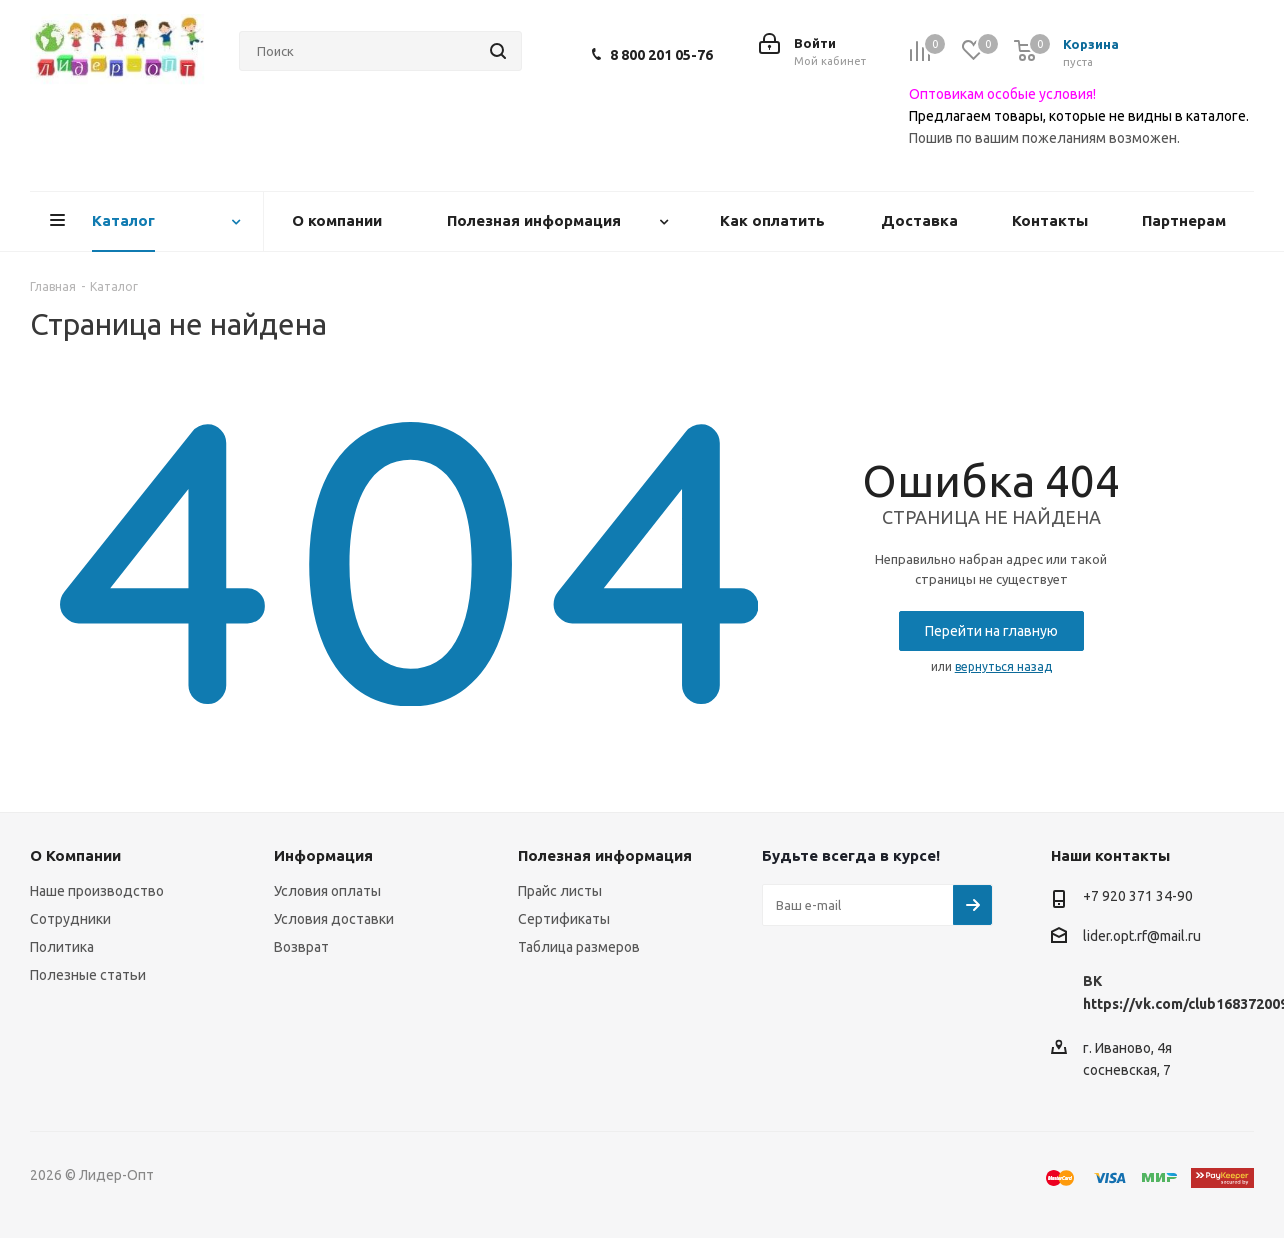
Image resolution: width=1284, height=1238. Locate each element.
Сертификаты (564, 919)
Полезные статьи (88, 975)
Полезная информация (605, 855)
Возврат (301, 947)
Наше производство (97, 891)
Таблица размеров (579, 947)
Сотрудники (70, 919)
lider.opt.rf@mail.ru (1142, 937)
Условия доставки (334, 919)
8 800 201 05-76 (661, 55)
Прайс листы (560, 891)
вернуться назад (1003, 666)
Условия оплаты (327, 891)
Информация (323, 855)
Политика (62, 947)
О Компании (75, 855)
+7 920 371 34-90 (1138, 896)
